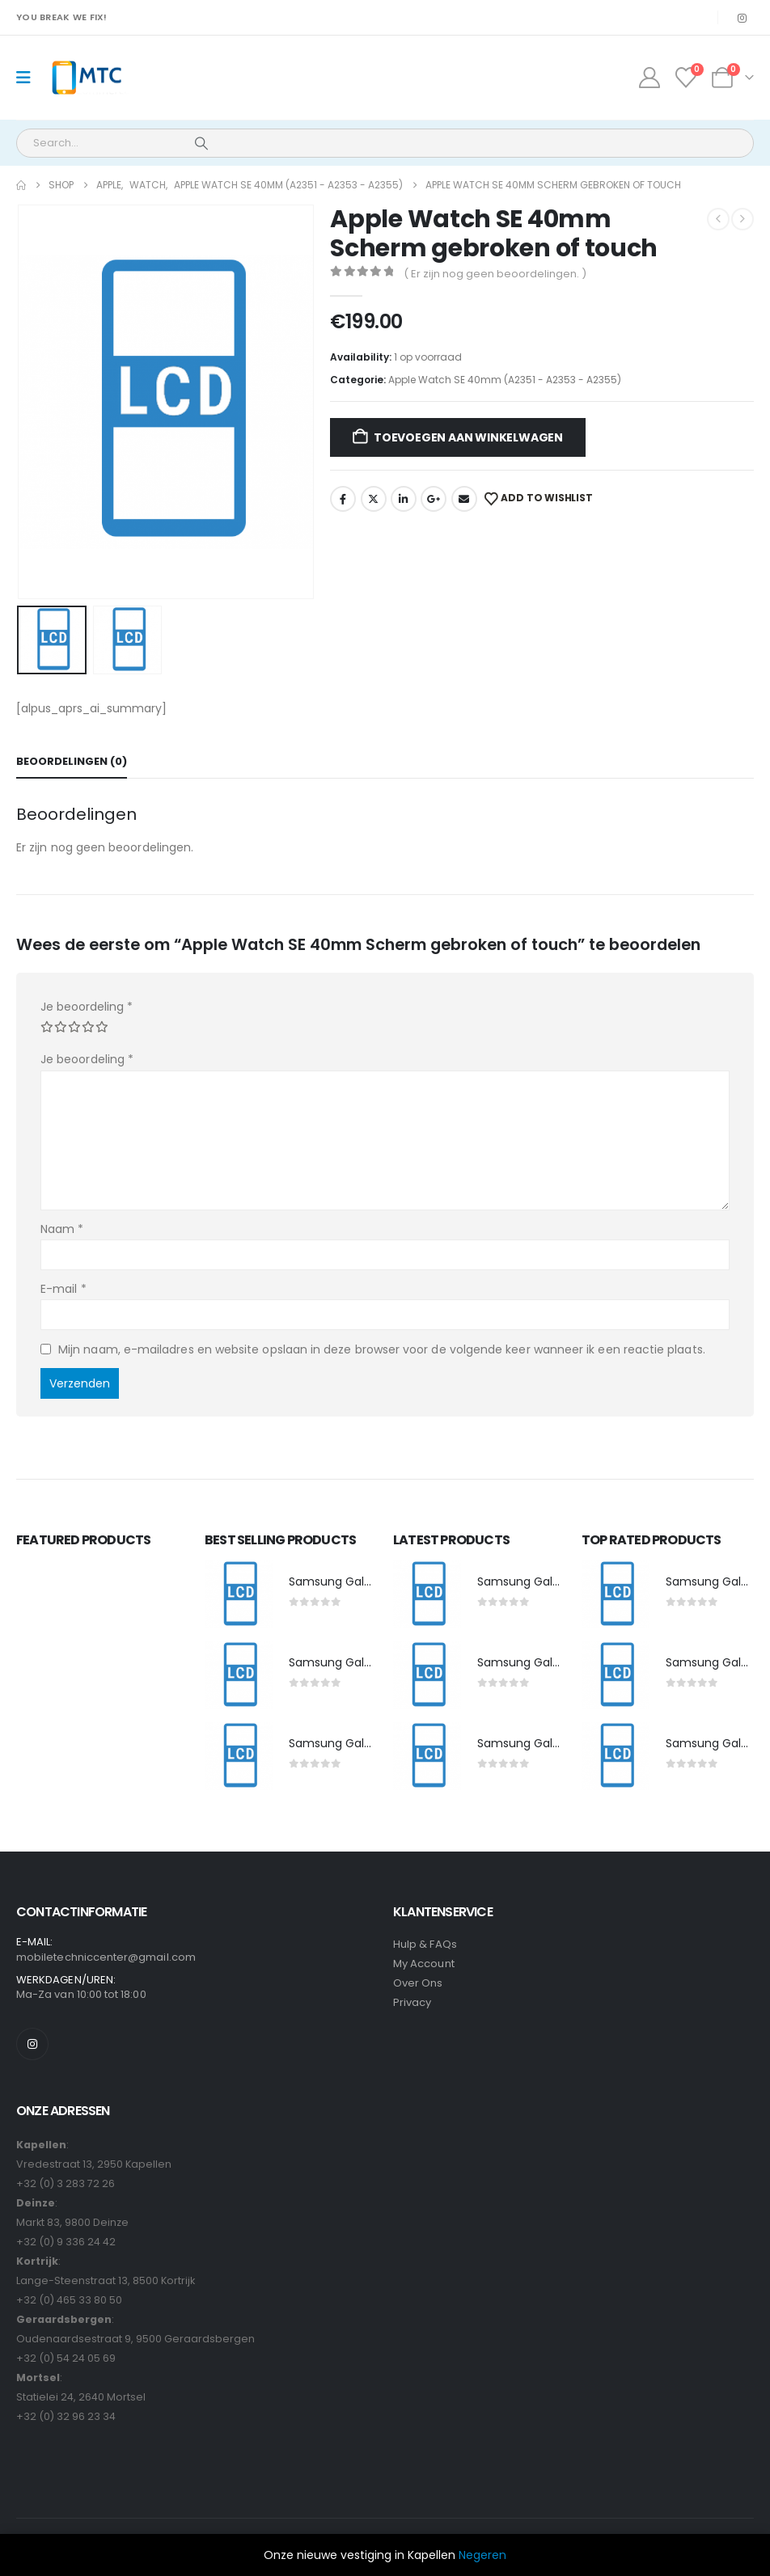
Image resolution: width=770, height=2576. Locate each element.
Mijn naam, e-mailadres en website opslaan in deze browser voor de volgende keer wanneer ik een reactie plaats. (381, 1349)
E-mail (63, 1289)
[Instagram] (741, 17)
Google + (433, 499)
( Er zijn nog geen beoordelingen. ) (495, 273)
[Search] (201, 143)
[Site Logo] (86, 78)
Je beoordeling (86, 1007)
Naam (61, 1229)
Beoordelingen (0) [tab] (71, 761)
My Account (424, 1963)
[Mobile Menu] (28, 77)
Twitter (374, 499)
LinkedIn (404, 499)
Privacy (412, 2002)
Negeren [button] (482, 2555)
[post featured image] (239, 1594)
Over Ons (418, 1983)
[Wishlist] (686, 77)
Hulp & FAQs (425, 1944)
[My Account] (649, 77)
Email (464, 499)
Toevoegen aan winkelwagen (468, 437)
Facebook (343, 499)
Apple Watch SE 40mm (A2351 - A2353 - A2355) (504, 379)
